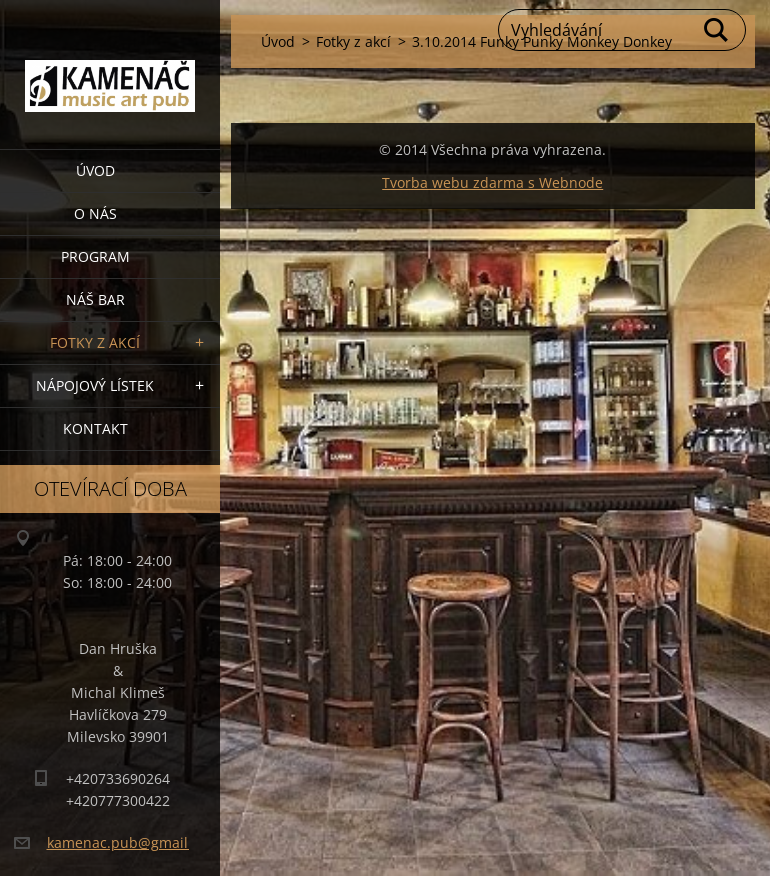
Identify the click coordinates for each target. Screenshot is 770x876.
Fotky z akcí (95, 342)
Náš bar (95, 299)
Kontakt (95, 428)
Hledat (717, 30)
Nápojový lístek (95, 385)
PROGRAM (95, 256)
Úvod (95, 170)
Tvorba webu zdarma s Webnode (492, 182)
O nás (95, 213)
